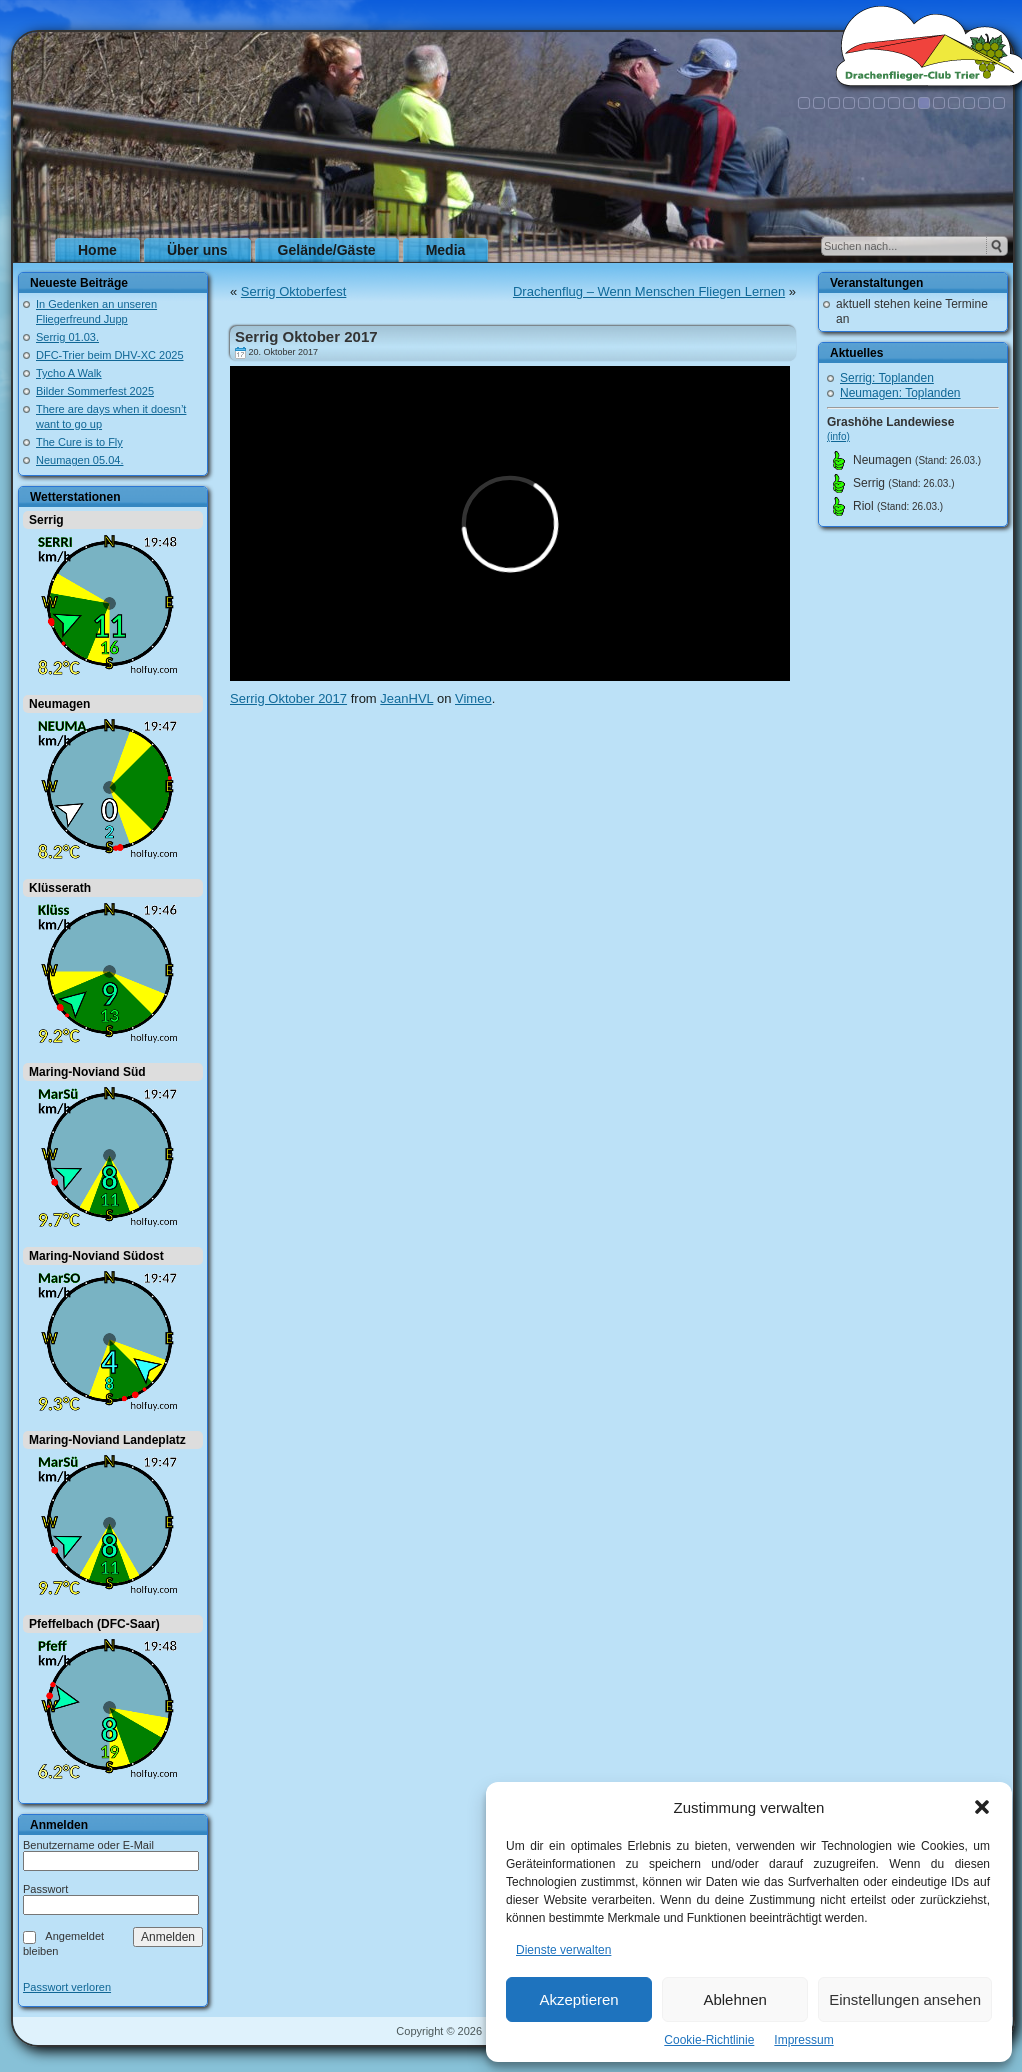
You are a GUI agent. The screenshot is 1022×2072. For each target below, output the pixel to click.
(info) (838, 436)
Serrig (46, 520)
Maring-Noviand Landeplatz (107, 1440)
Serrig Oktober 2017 (306, 336)
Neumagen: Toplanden (900, 393)
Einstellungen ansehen (905, 1999)
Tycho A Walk (69, 373)
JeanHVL (406, 698)
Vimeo (473, 698)
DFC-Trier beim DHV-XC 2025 (110, 355)
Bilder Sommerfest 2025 (95, 391)
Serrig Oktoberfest (294, 291)
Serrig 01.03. (67, 337)
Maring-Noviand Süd (87, 1072)
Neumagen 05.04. (79, 460)
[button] (982, 1807)
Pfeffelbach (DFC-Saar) (94, 1624)
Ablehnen (734, 1999)
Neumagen (59, 704)
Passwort (45, 1889)
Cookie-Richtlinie (709, 2040)
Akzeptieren (578, 1999)
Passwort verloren (67, 1987)
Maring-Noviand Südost (96, 1256)
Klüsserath (60, 888)
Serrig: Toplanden (887, 378)
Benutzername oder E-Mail (88, 1845)
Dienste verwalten (563, 1950)
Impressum (803, 2040)
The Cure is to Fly (79, 442)
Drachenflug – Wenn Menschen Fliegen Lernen (649, 291)
